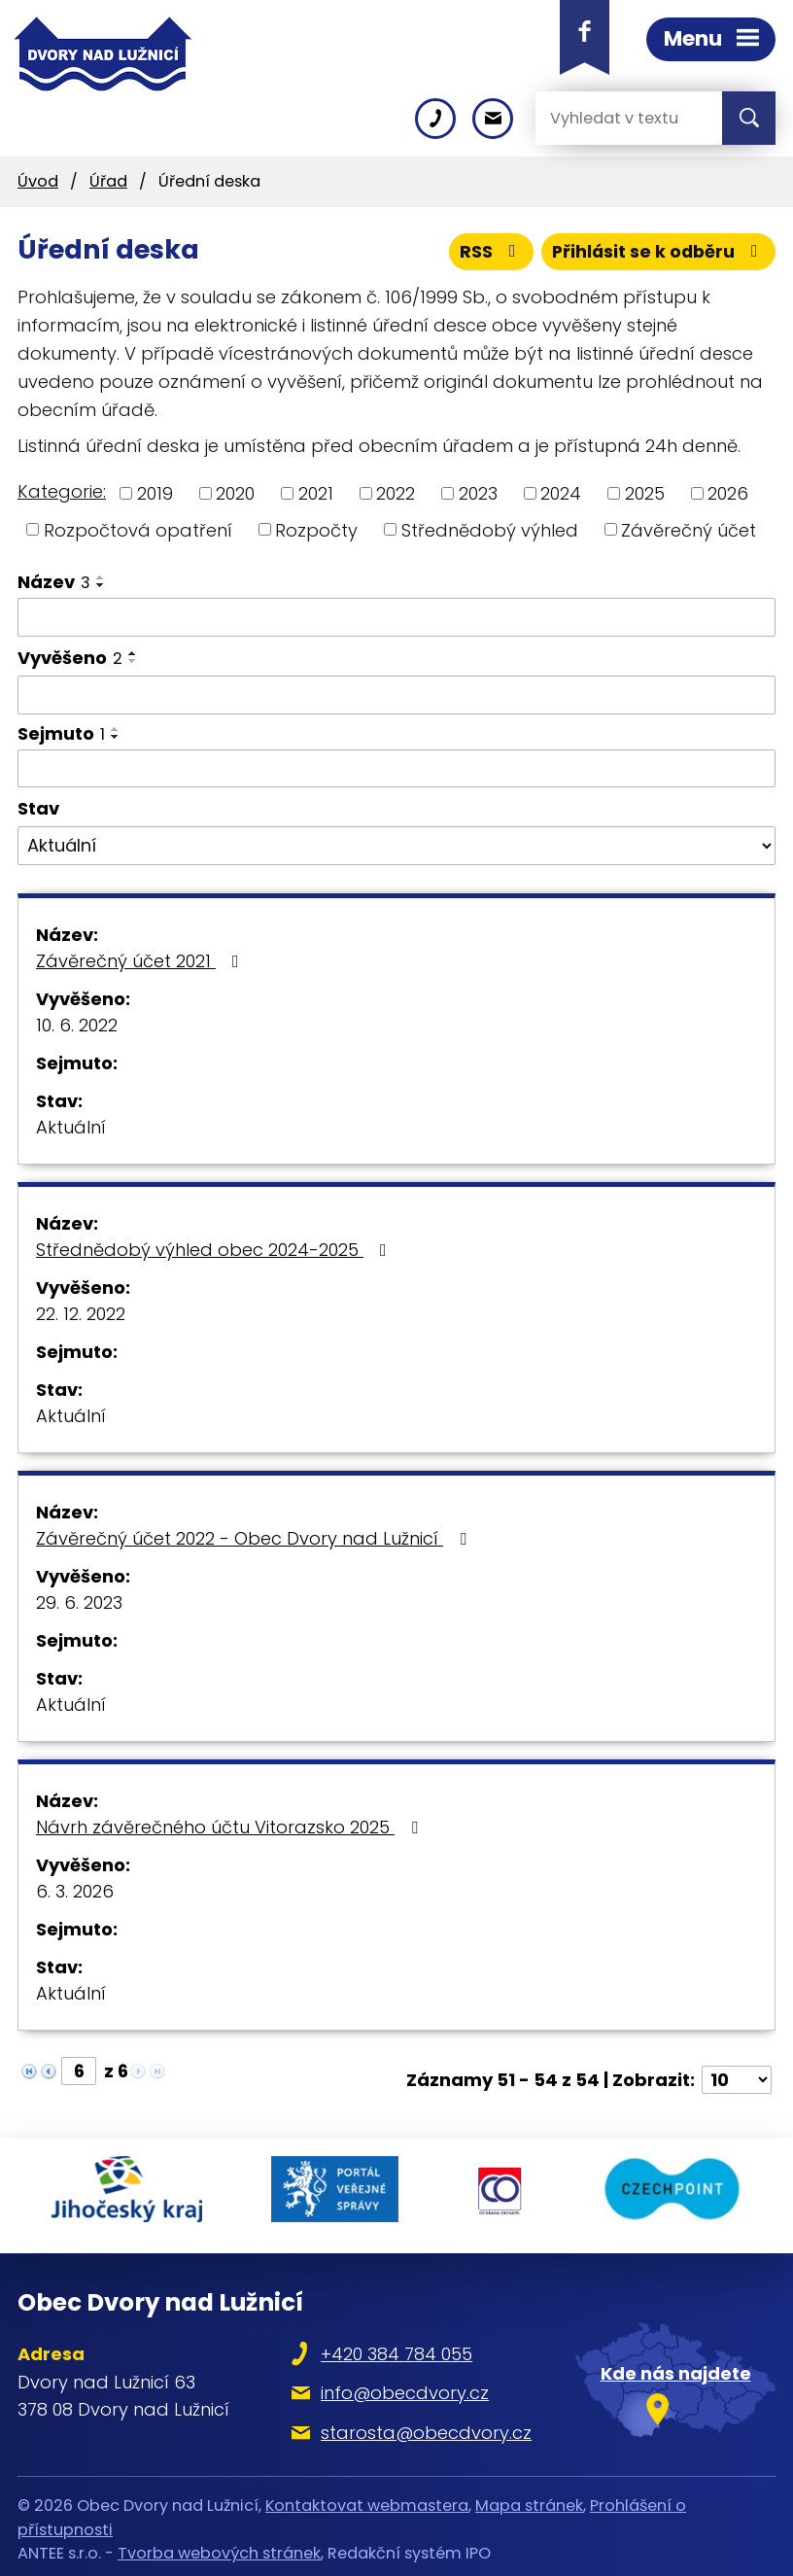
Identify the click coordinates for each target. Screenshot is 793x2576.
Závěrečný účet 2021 (141, 961)
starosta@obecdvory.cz (428, 2426)
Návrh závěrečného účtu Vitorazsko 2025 (231, 1827)
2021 (315, 493)
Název (53, 582)
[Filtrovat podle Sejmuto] (396, 768)
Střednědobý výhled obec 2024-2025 (215, 1249)
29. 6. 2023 (79, 1602)
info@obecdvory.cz (407, 2386)
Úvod (37, 181)
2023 (478, 493)
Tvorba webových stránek (219, 2546)
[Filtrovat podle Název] (396, 617)
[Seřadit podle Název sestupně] (101, 585)
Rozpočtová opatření (138, 529)
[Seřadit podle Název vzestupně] (101, 577)
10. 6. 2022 (77, 1025)
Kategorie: (61, 491)
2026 (727, 493)
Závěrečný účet (688, 529)
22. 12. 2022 (80, 1314)
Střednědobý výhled (489, 529)
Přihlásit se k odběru (657, 251)
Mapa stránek (529, 2499)
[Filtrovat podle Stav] (396, 845)
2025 (645, 493)
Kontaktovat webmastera (366, 2499)
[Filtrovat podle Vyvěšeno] (396, 695)
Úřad (108, 181)
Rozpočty (316, 529)
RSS (487, 251)
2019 (155, 493)
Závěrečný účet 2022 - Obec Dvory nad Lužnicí (255, 1538)
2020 (235, 493)
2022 (395, 493)
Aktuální (71, 1127)
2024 (560, 493)
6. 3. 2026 (75, 1891)
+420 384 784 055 (398, 2347)
